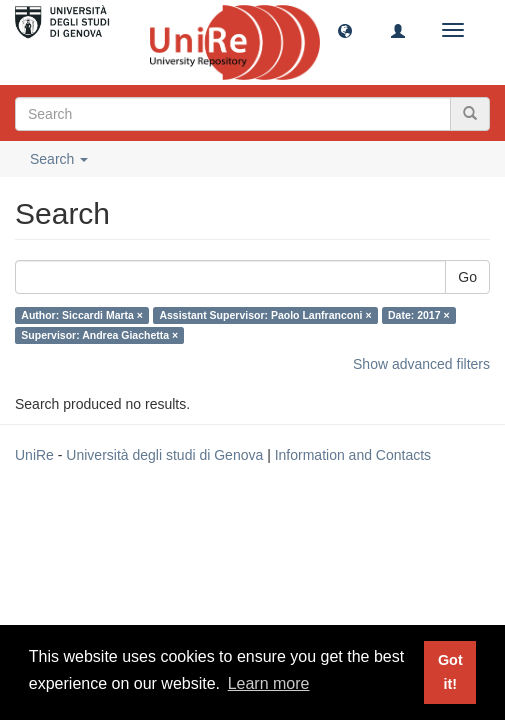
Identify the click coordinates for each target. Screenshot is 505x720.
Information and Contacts (353, 455)
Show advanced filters (421, 364)
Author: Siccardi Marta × (82, 315)
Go (467, 277)
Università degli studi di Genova (164, 455)
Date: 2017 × (419, 315)
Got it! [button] (450, 672)
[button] (345, 30)
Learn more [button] (269, 683)
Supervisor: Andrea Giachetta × (99, 335)
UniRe (34, 455)
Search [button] (59, 159)
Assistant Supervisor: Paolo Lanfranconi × (265, 315)
